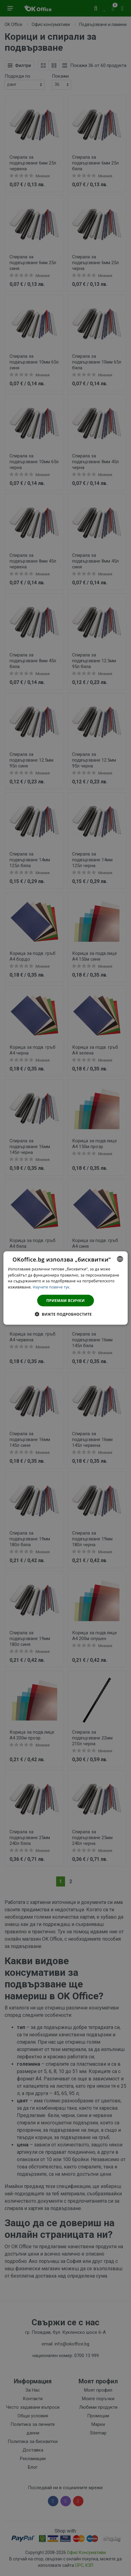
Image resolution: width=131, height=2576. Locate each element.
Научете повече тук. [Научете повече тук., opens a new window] (52, 1287)
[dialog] (65, 1288)
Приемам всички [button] (65, 1300)
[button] (65, 1314)
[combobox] (120, 1259)
